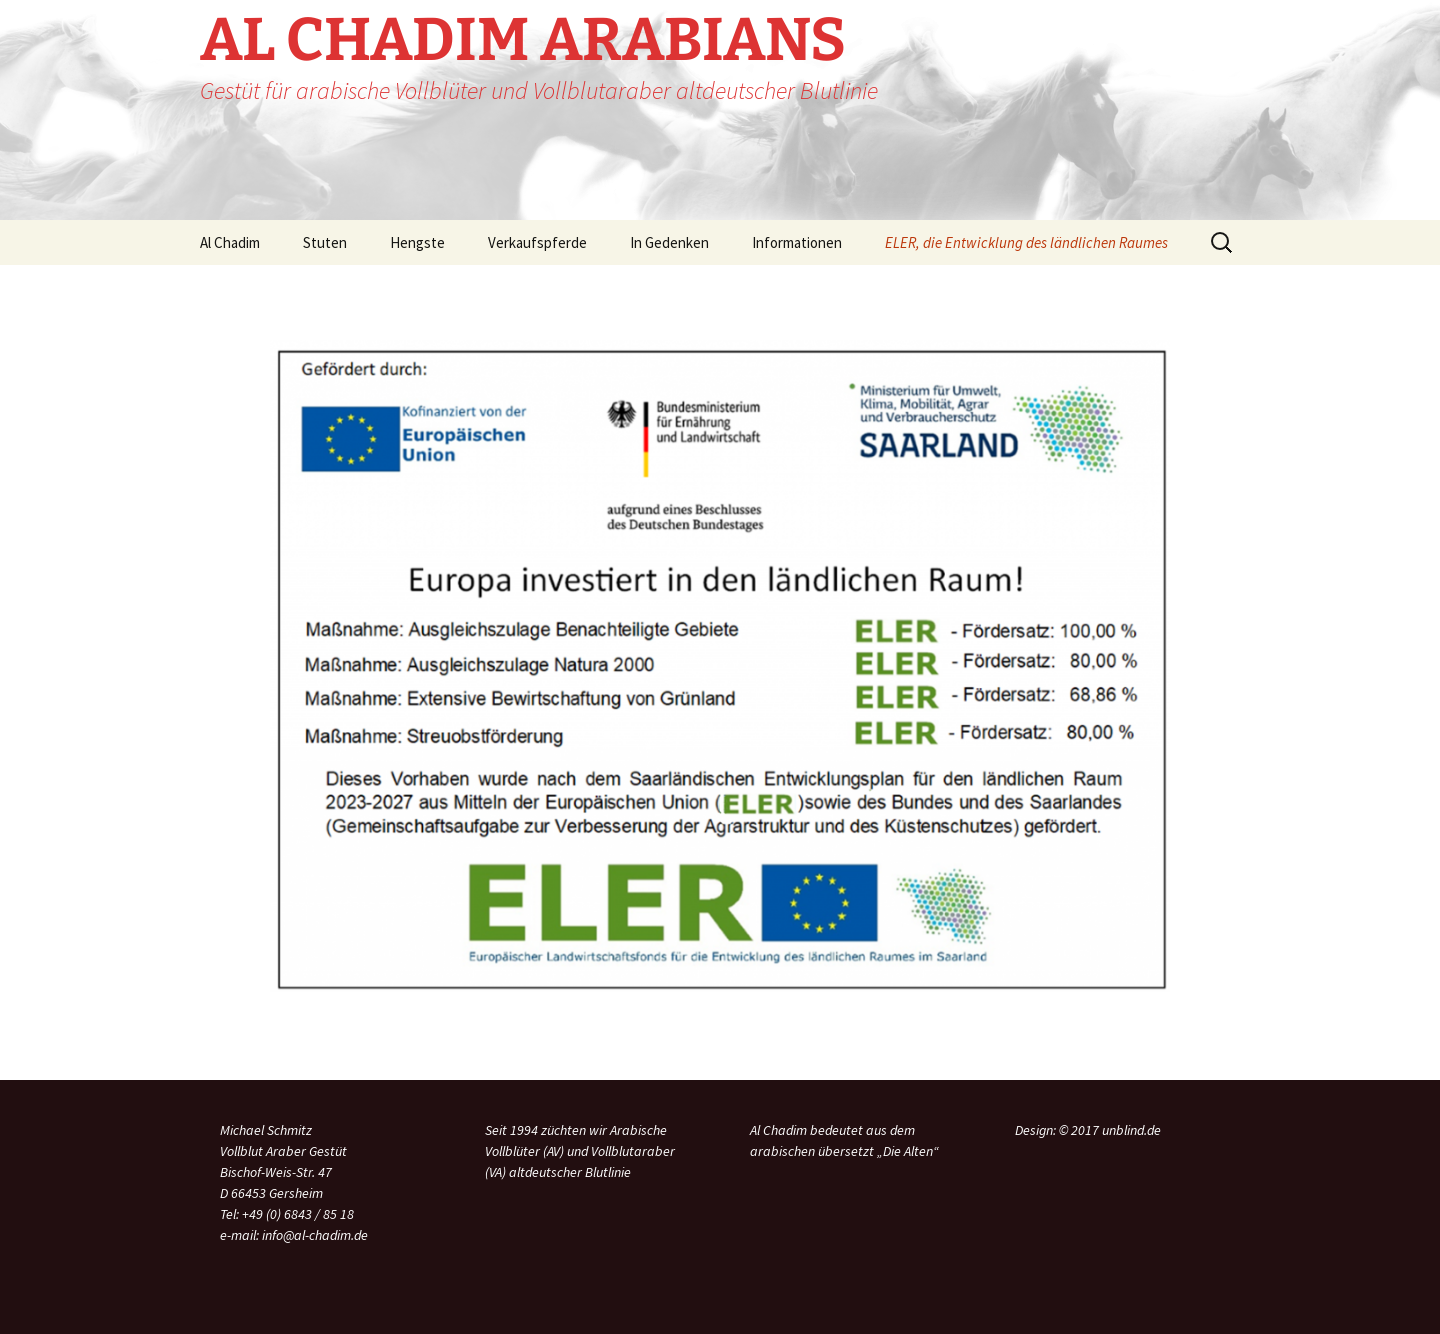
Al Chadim (230, 242)
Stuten (325, 242)
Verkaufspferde (537, 242)
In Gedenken (669, 242)
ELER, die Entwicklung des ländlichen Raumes (1026, 242)
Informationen (797, 242)
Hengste (417, 242)
